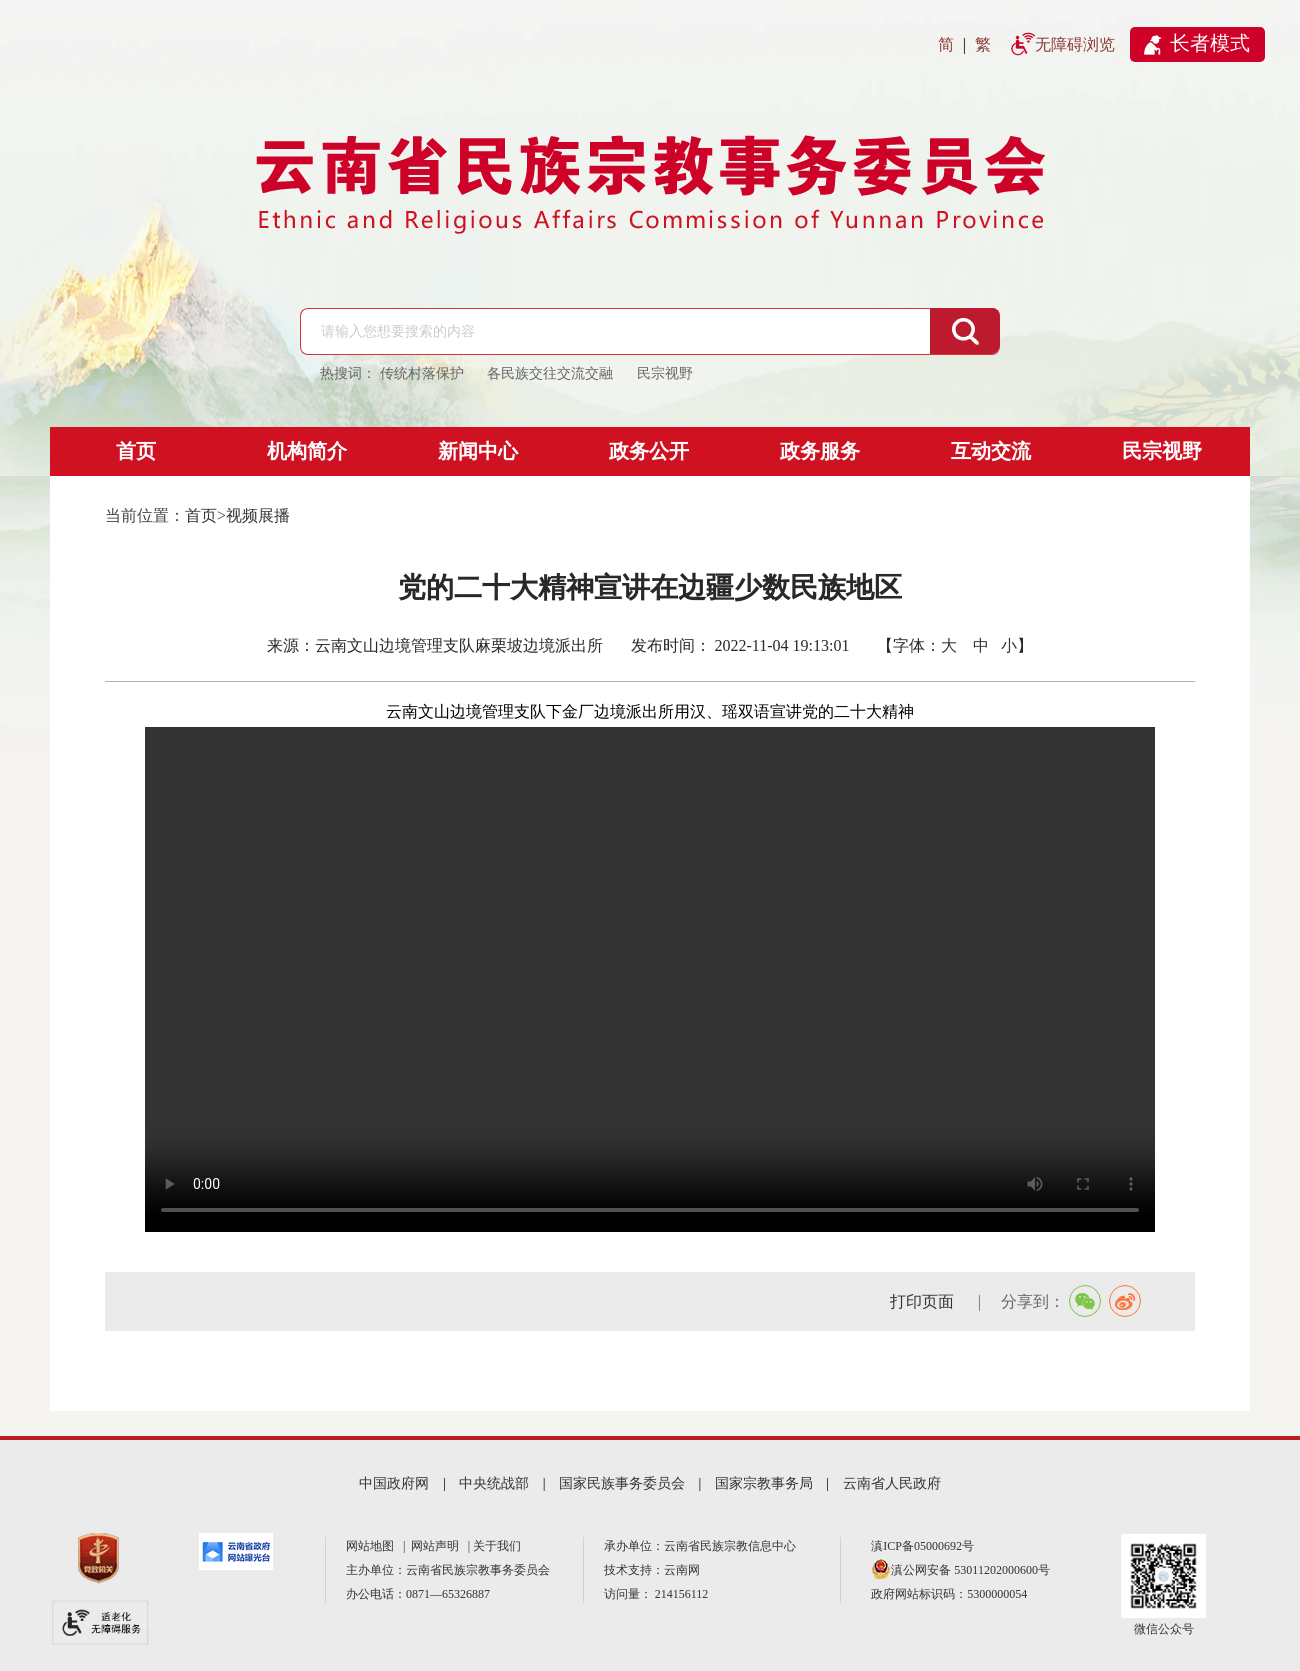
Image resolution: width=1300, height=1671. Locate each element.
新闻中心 (478, 451)
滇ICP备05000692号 (922, 1546)
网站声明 (438, 1546)
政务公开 (649, 451)
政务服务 (820, 451)
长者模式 (1210, 43)
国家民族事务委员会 (622, 1483)
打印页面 (924, 1301)
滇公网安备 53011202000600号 (970, 1570)
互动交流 (991, 451)
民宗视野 (1162, 451)
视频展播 (258, 515)
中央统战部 (494, 1483)
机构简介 (307, 451)
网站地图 (373, 1546)
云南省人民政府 (892, 1483)
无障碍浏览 (1075, 44)
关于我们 (497, 1546)
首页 (136, 451)
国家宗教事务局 (764, 1483)
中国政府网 (394, 1483)
